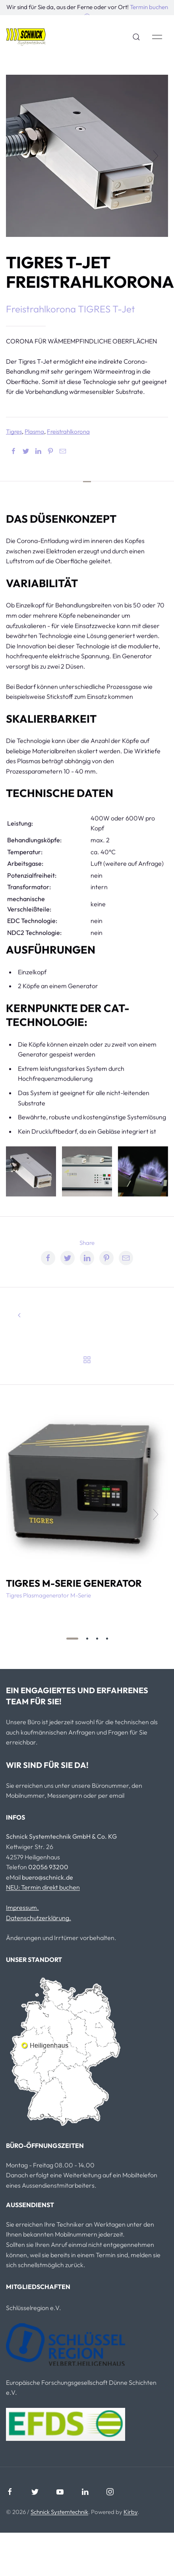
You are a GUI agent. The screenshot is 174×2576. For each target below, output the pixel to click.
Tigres (14, 431)
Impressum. (22, 1907)
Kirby (130, 2512)
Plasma (34, 431)
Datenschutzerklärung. (38, 1918)
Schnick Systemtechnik (59, 2512)
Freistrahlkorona (68, 431)
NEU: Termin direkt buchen (43, 1887)
